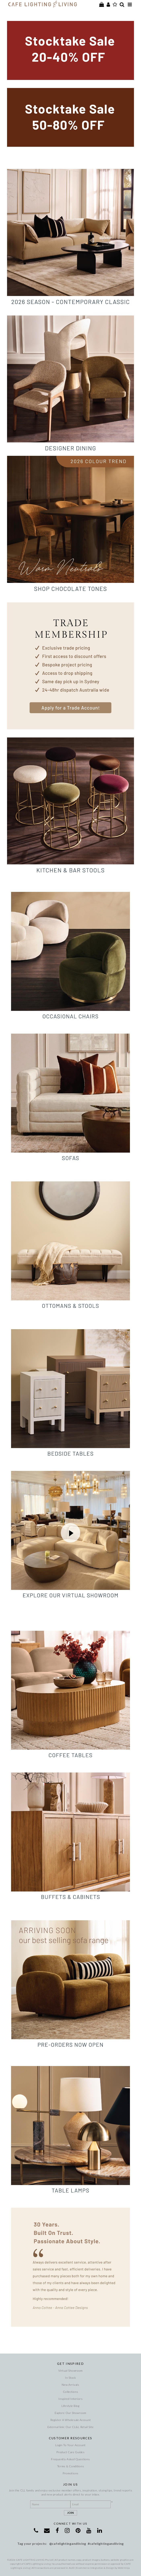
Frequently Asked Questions (70, 2459)
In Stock (70, 2377)
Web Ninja (124, 2567)
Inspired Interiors (70, 2398)
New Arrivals (70, 2384)
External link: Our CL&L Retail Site (70, 2427)
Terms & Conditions (70, 2466)
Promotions (70, 2473)
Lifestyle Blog (70, 2405)
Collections (70, 2391)
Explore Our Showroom (70, 2413)
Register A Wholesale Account (70, 2420)
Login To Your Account (70, 2445)
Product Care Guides (70, 2452)
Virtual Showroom (70, 2370)
